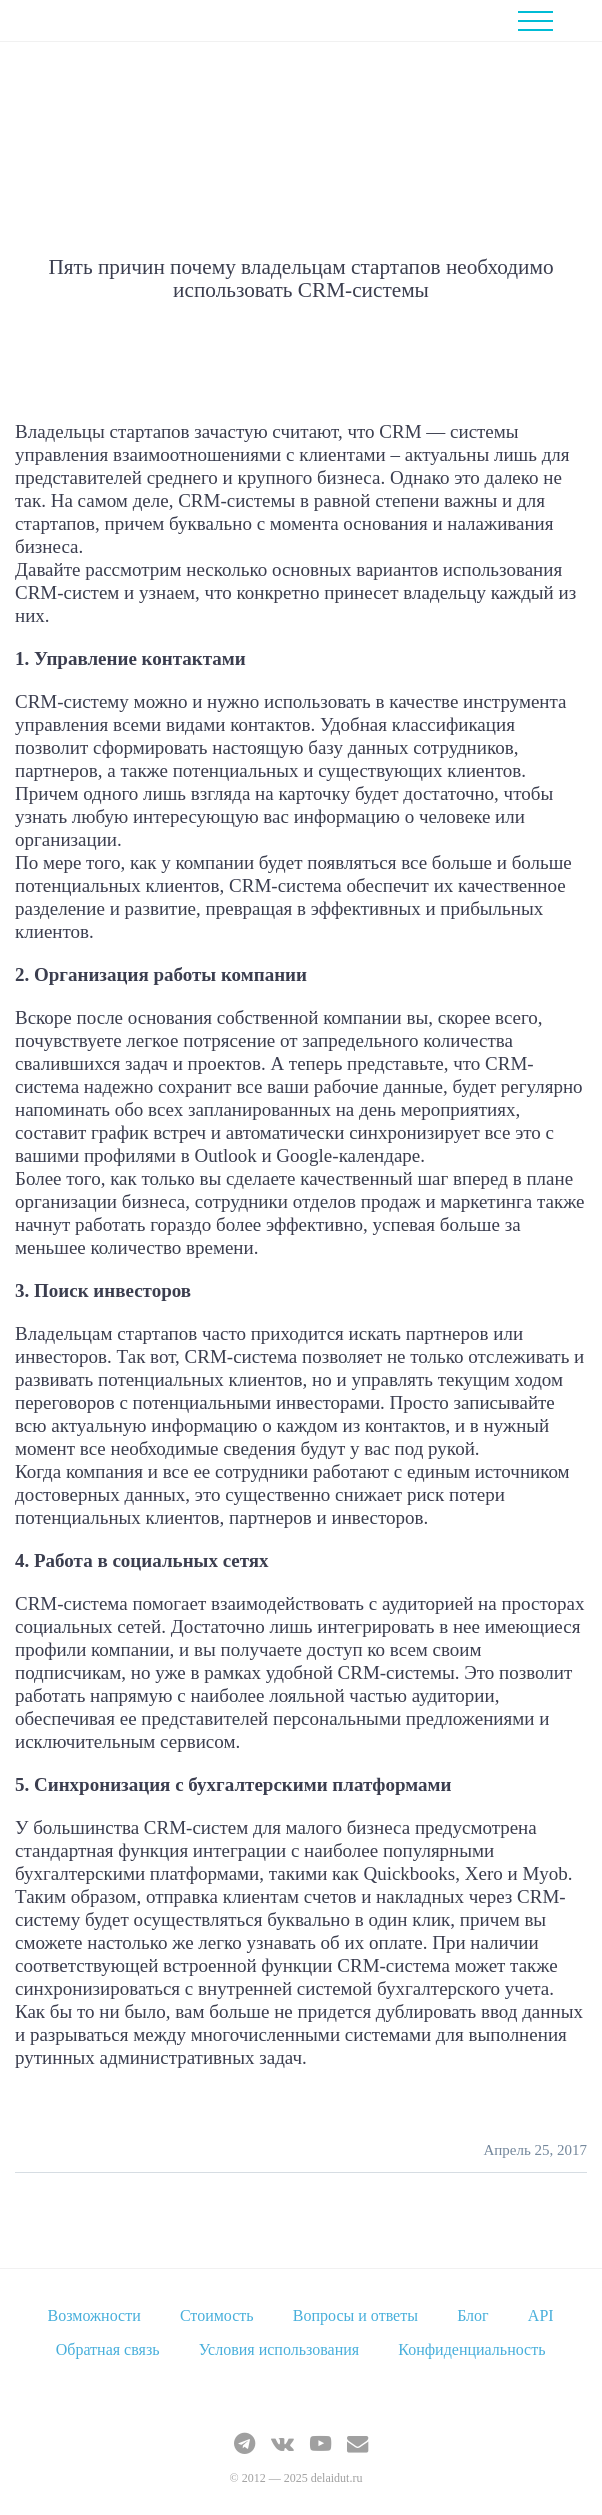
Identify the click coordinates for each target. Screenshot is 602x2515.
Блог (473, 2315)
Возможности (94, 2315)
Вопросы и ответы (355, 2315)
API (541, 2315)
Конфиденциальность (471, 2349)
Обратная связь (108, 2349)
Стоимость (217, 2315)
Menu (550, 21)
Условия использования (279, 2349)
